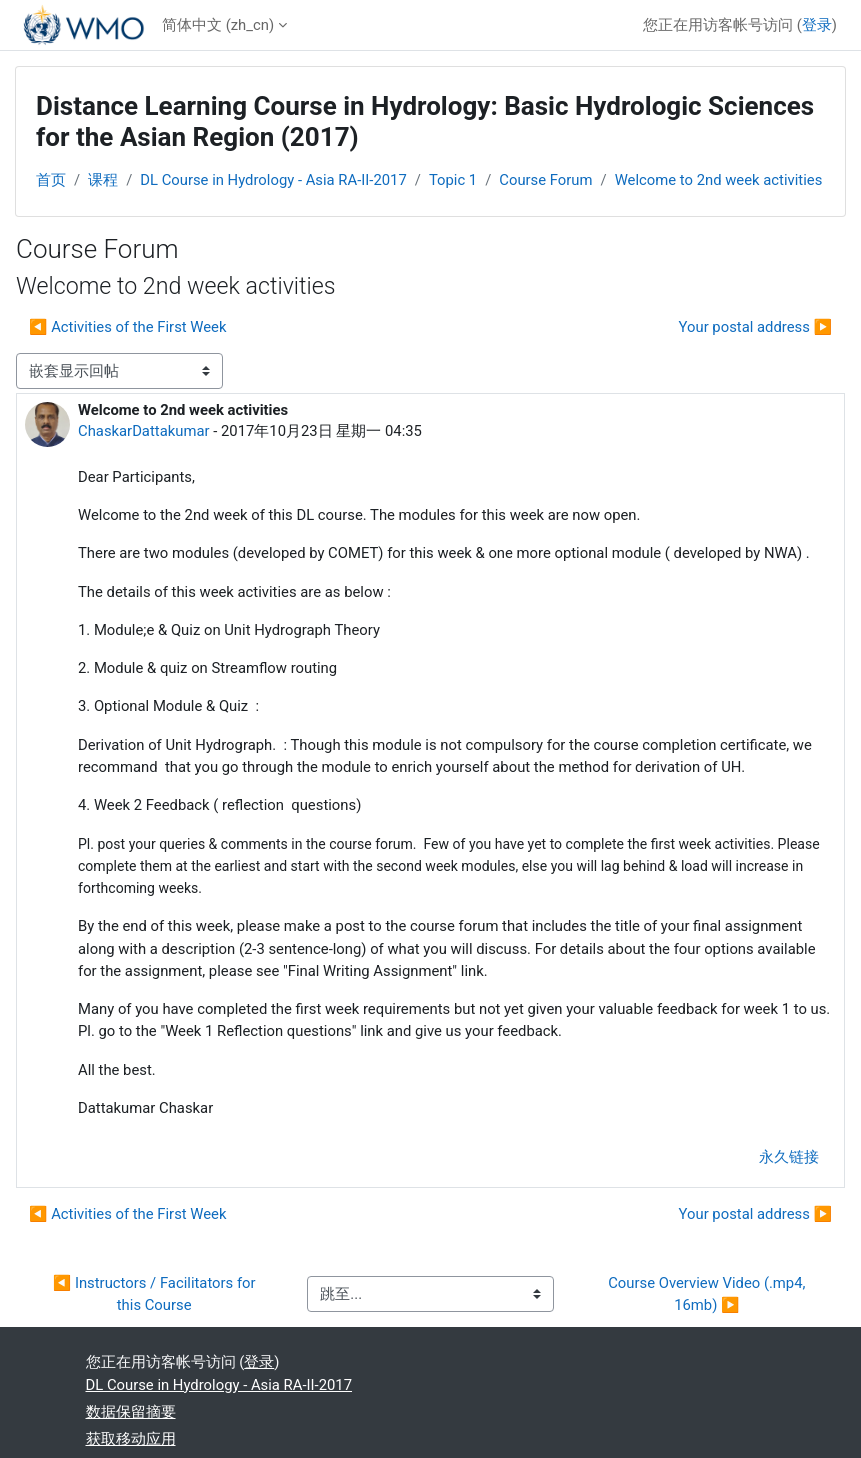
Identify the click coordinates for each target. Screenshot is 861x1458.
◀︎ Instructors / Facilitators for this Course (156, 1294)
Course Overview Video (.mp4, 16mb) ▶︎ (708, 1294)
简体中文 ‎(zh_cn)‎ (218, 25)
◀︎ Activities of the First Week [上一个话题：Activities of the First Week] (128, 327)
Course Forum (545, 180)
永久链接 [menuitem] (789, 1157)
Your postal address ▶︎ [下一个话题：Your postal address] (755, 327)
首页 (51, 180)
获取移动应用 (131, 1439)
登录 (817, 25)
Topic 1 (453, 180)
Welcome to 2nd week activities (719, 180)
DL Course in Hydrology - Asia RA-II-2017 (273, 180)
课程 (103, 180)
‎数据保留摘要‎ (131, 1412)
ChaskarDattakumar (144, 431)
